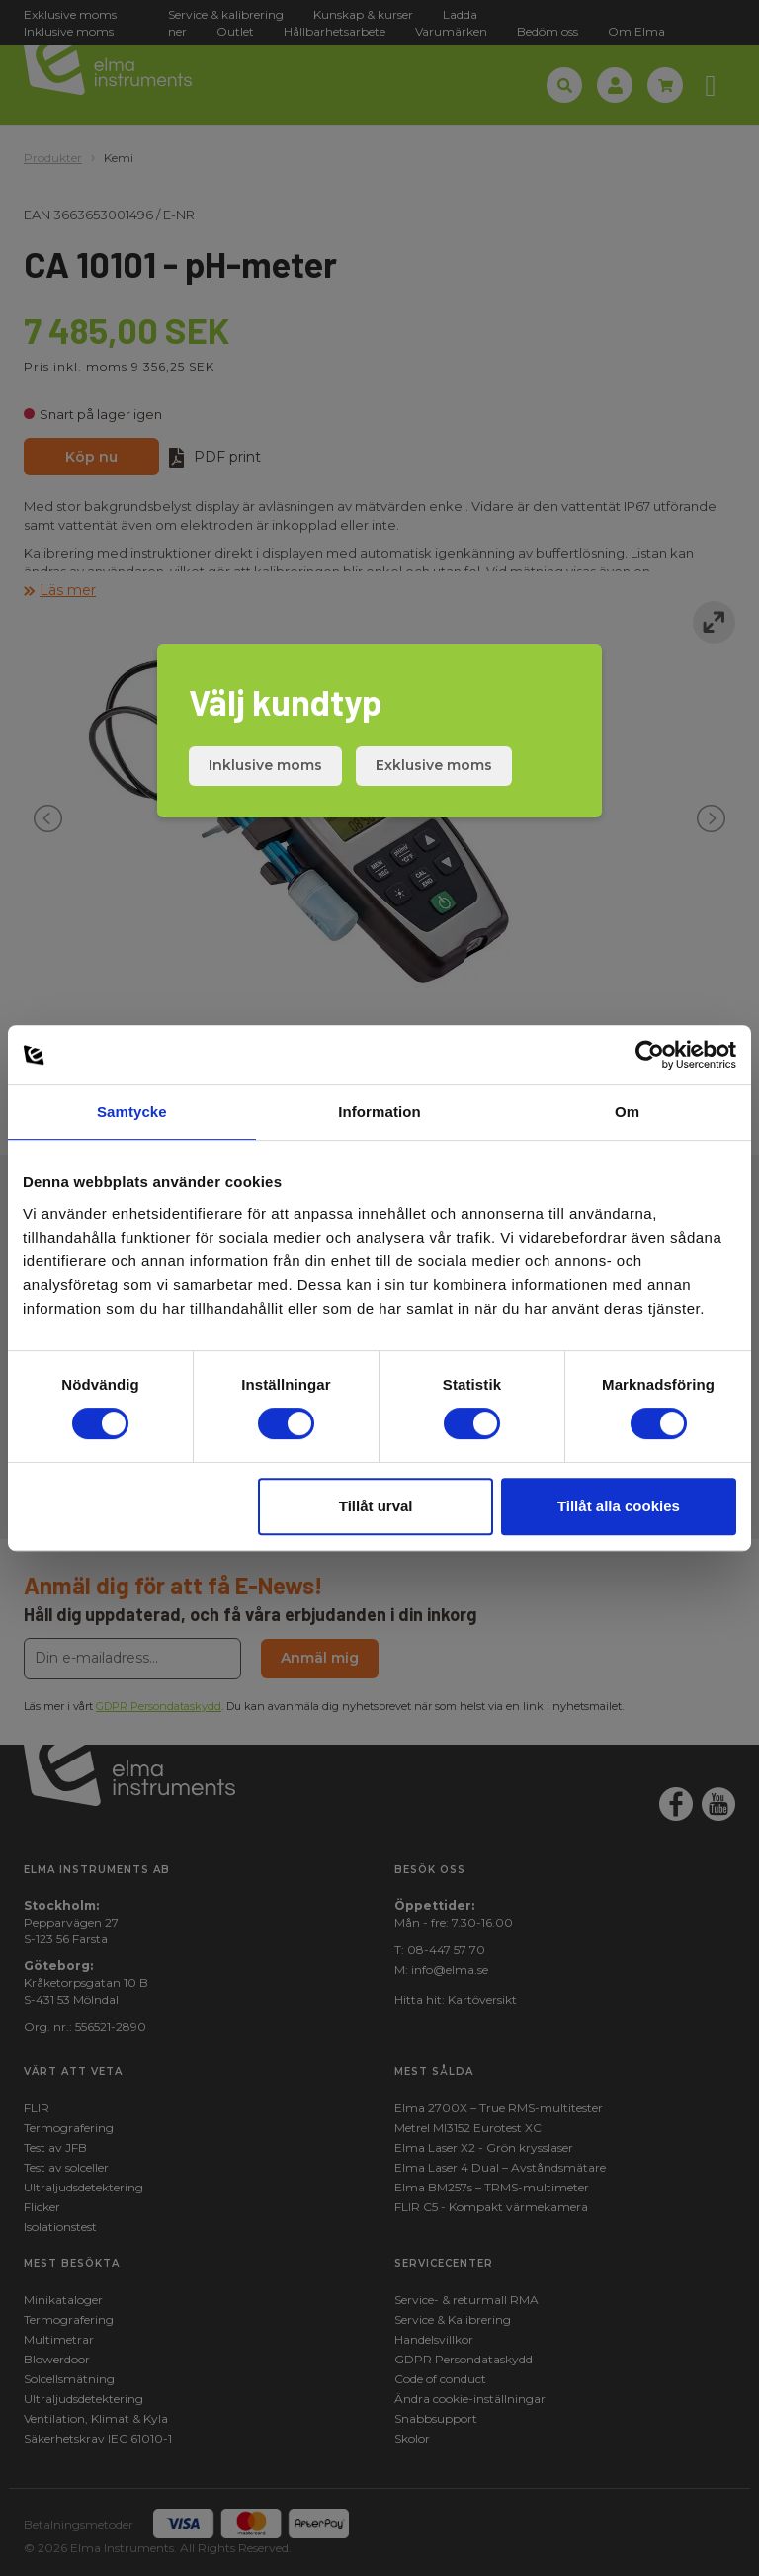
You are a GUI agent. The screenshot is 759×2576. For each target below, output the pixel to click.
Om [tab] (627, 1111)
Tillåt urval (376, 1506)
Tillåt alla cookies (618, 1506)
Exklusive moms (434, 765)
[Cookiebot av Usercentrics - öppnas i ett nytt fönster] (649, 1055)
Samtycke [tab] (132, 1111)
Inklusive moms (265, 765)
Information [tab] (379, 1111)
